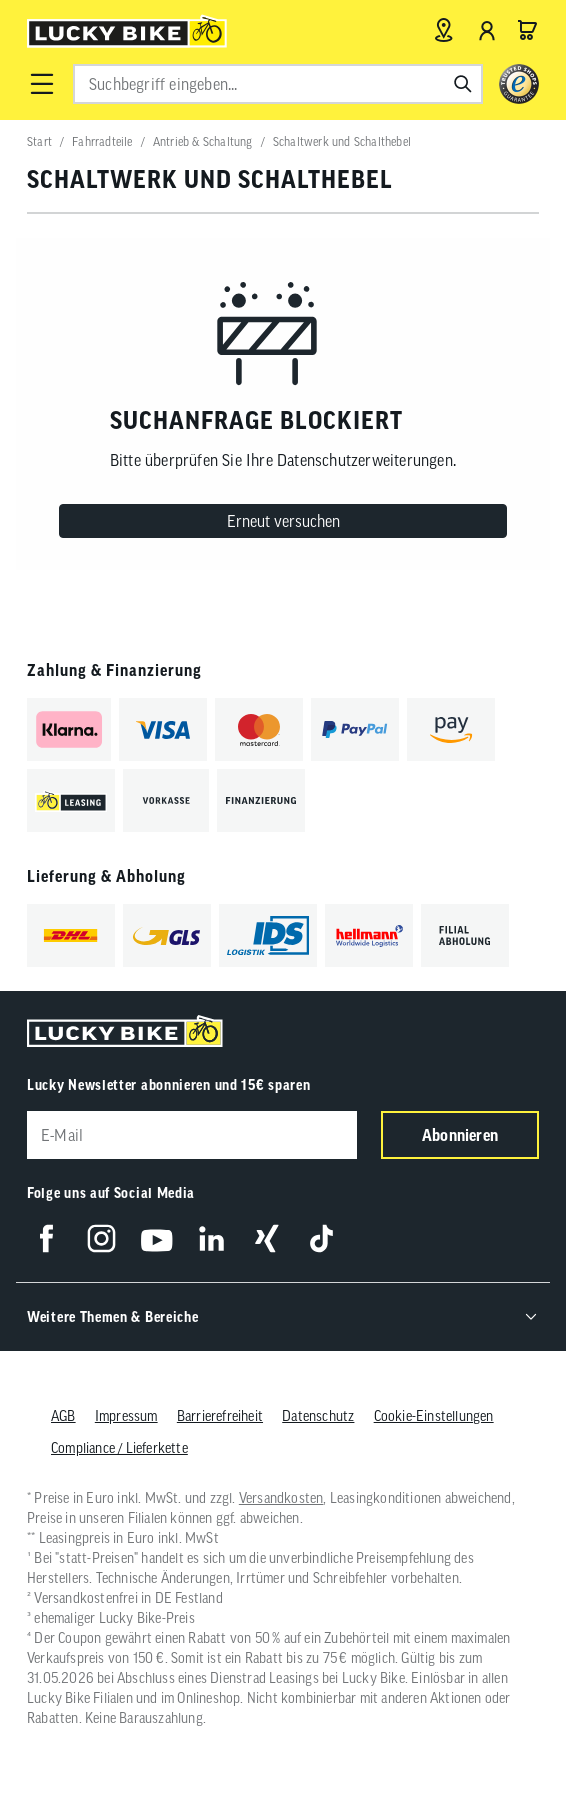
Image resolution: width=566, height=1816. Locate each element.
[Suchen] (463, 84)
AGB (63, 1416)
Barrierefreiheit (220, 1416)
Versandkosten (281, 1498)
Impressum (126, 1416)
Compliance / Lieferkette (119, 1448)
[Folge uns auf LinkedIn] (211, 1238)
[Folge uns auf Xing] (266, 1238)
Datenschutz (318, 1416)
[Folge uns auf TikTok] (321, 1238)
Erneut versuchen (283, 521)
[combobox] (278, 84)
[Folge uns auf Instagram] (101, 1238)
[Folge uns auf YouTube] (156, 1238)
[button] (42, 84)
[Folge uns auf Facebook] (46, 1238)
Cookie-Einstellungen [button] (434, 1416)
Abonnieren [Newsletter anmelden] (460, 1135)
